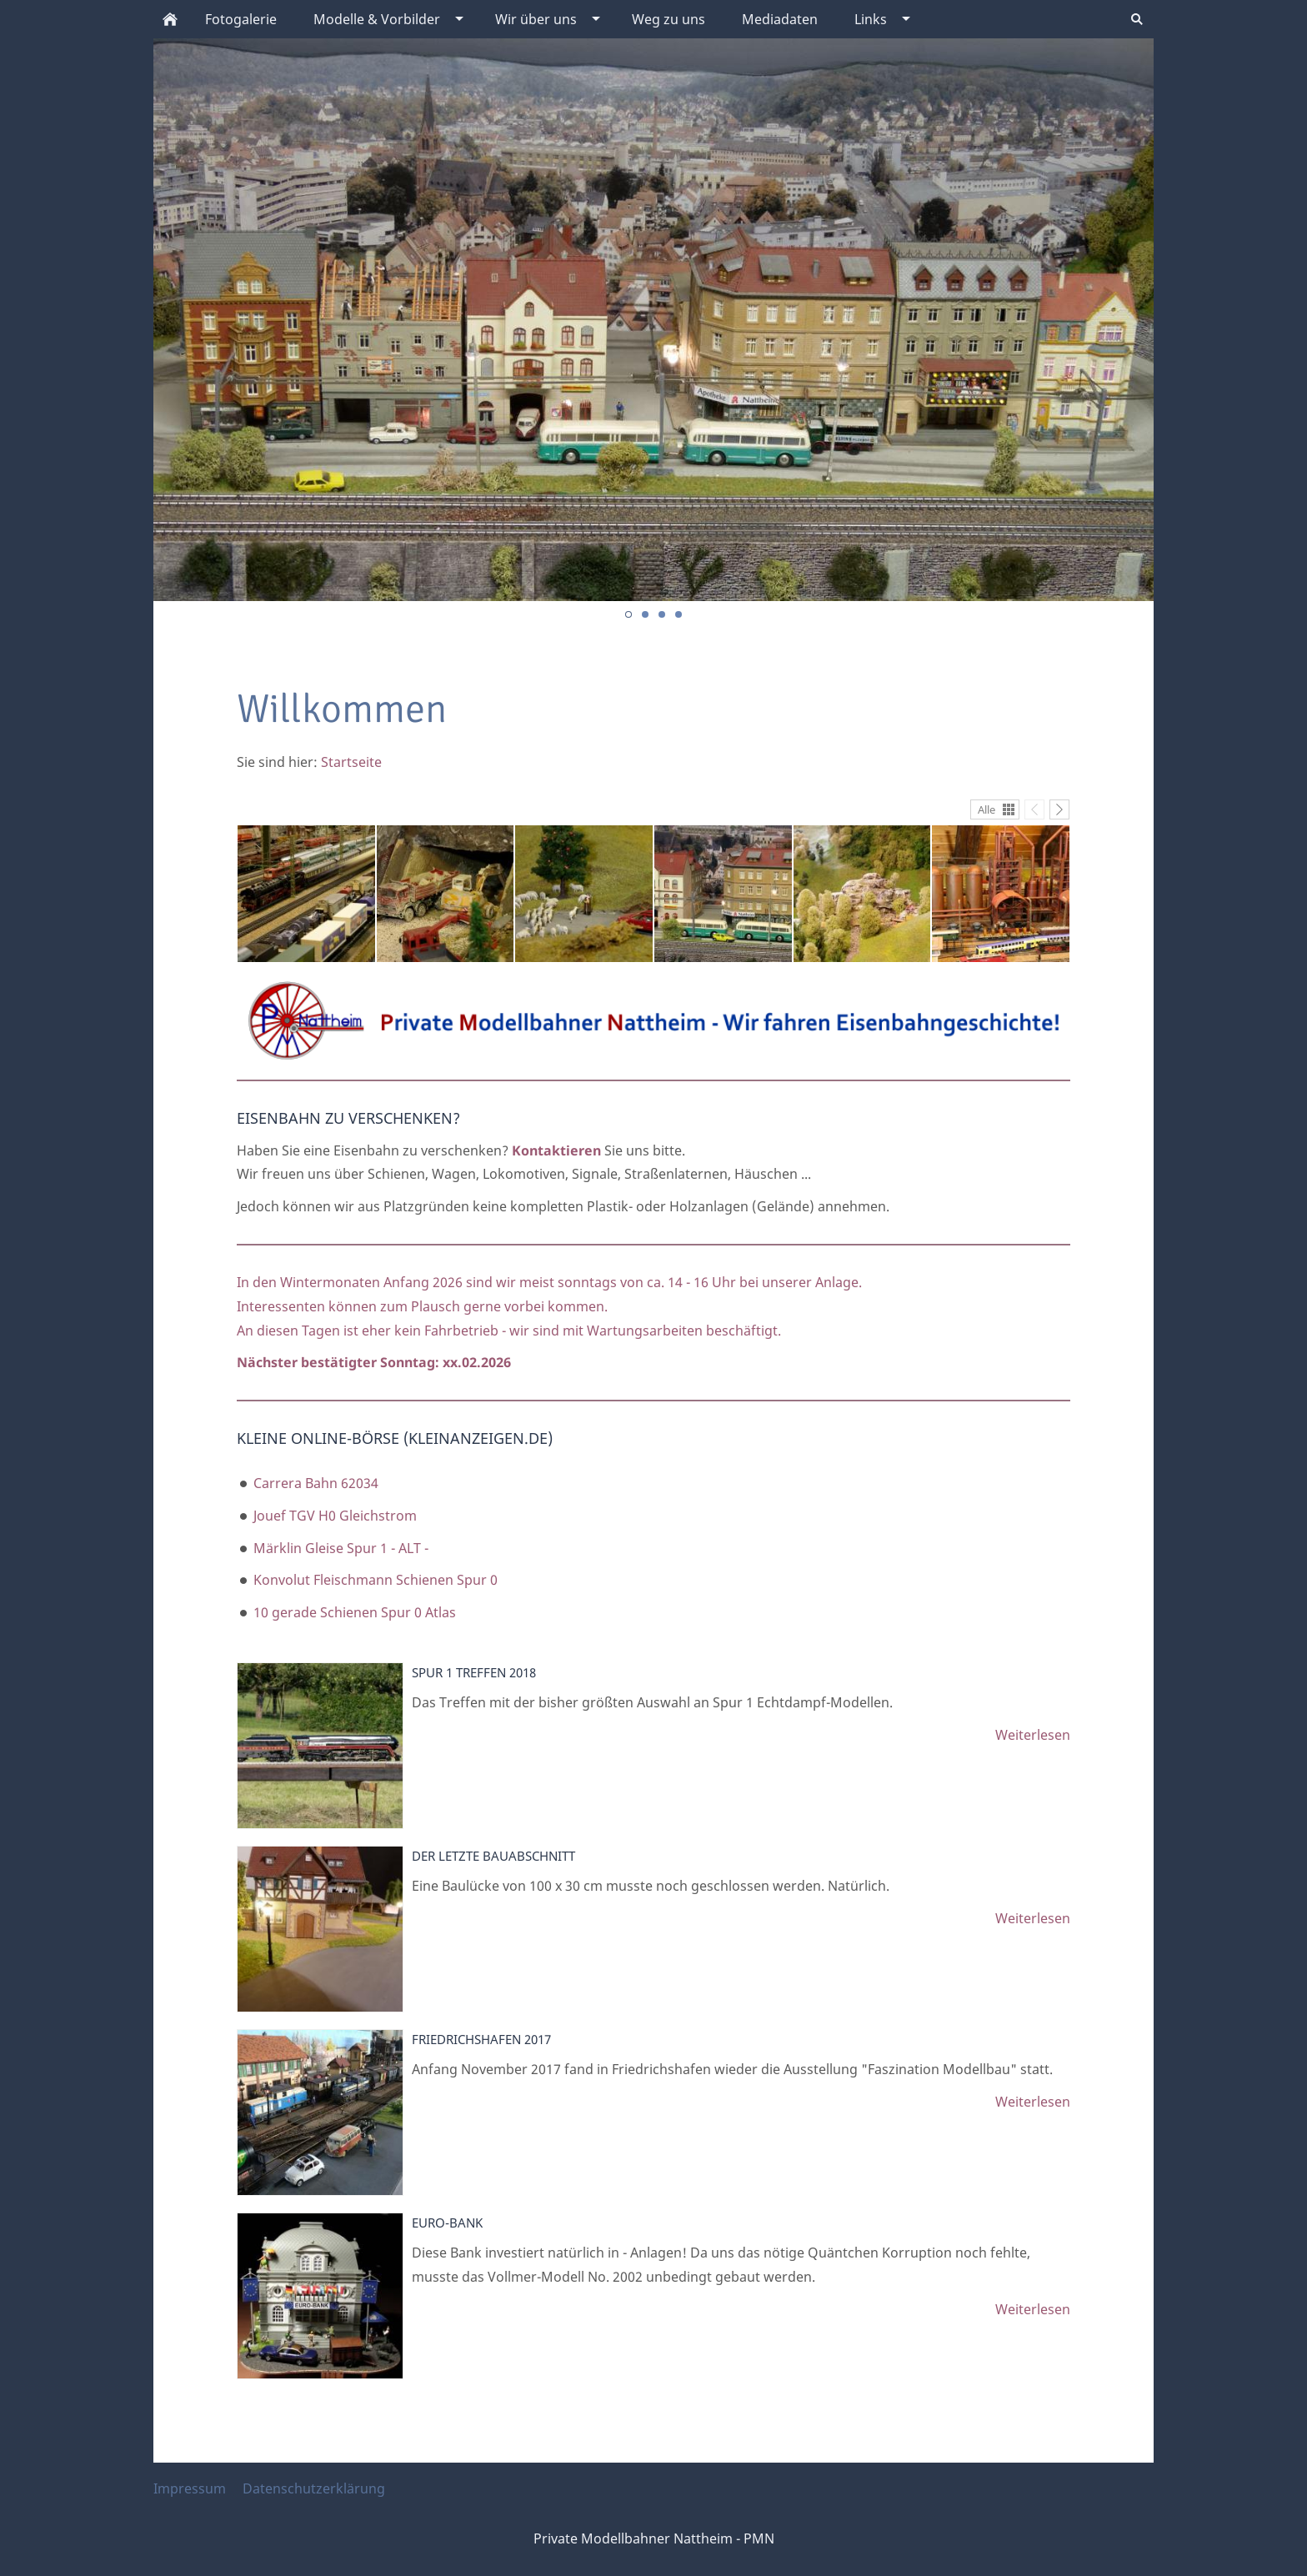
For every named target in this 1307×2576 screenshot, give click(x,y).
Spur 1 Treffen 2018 (474, 1672)
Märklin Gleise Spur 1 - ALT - (340, 1548)
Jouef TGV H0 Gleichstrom (335, 1515)
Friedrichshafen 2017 (481, 2039)
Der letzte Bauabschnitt (493, 1855)
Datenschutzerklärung (314, 2488)
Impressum (189, 2488)
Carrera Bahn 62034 (315, 1483)
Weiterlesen (1032, 1735)
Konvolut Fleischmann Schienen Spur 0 (375, 1580)
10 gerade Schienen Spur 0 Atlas (354, 1612)
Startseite (351, 762)
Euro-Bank (447, 2222)
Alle (986, 809)
